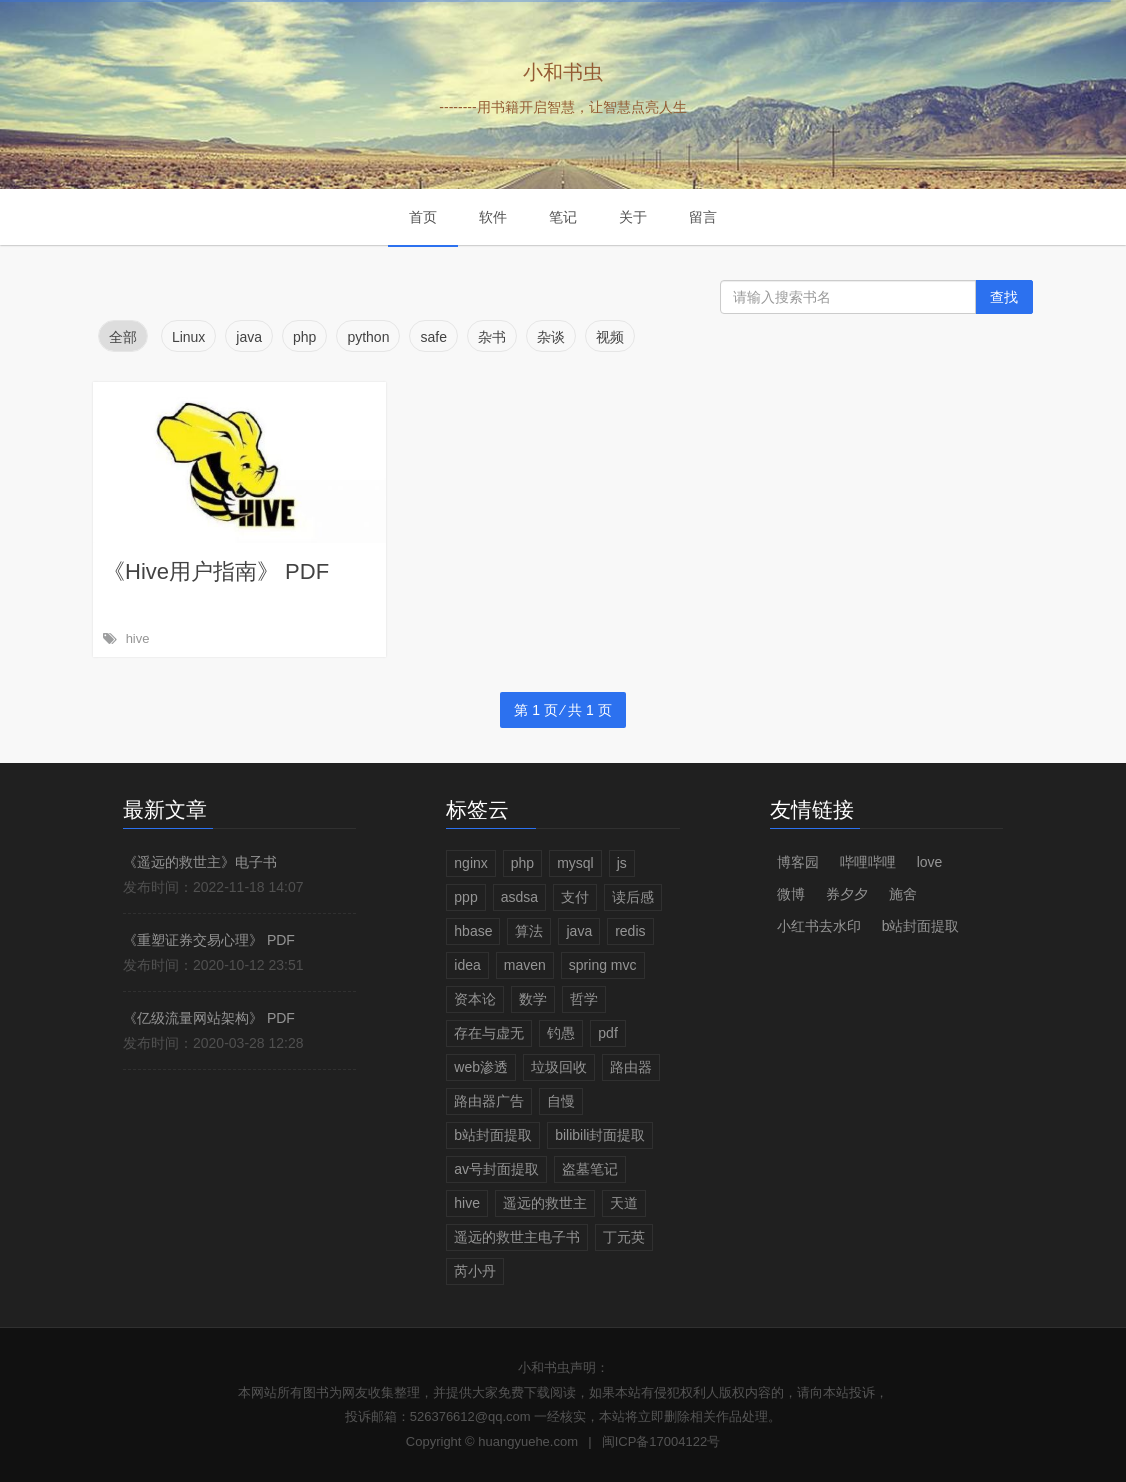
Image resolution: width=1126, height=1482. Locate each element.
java (579, 931)
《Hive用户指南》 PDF (216, 571)
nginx (470, 863)
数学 (533, 999)
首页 (423, 217)
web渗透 (481, 1067)
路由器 (631, 1067)
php (522, 863)
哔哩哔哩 (868, 862)
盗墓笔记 (590, 1169)
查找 (1004, 297)
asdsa (519, 897)
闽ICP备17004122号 (661, 1441)
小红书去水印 (819, 926)
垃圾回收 (559, 1067)
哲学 (584, 999)
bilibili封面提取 (600, 1135)
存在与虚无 (489, 1033)
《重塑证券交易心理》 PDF (209, 940)
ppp (465, 897)
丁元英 (624, 1237)
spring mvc (603, 965)
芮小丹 (475, 1271)
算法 (529, 931)
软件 (493, 217)
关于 (633, 217)
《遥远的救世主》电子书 (200, 862)
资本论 (475, 999)
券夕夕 (847, 894)
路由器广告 (489, 1101)
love (930, 862)
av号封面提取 (496, 1169)
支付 (575, 897)
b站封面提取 (493, 1135)
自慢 (561, 1101)
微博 (791, 894)
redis (630, 931)
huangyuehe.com (528, 1441)
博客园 (798, 862)
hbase (473, 931)
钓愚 (561, 1033)
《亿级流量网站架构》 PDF (209, 1018)
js (622, 863)
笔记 (563, 217)
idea (467, 965)
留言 (703, 217)
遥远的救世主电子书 (517, 1237)
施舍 (903, 894)
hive (138, 638)
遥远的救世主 (545, 1203)
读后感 (633, 897)
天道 (624, 1203)
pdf (607, 1033)
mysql (575, 863)
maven (525, 965)
